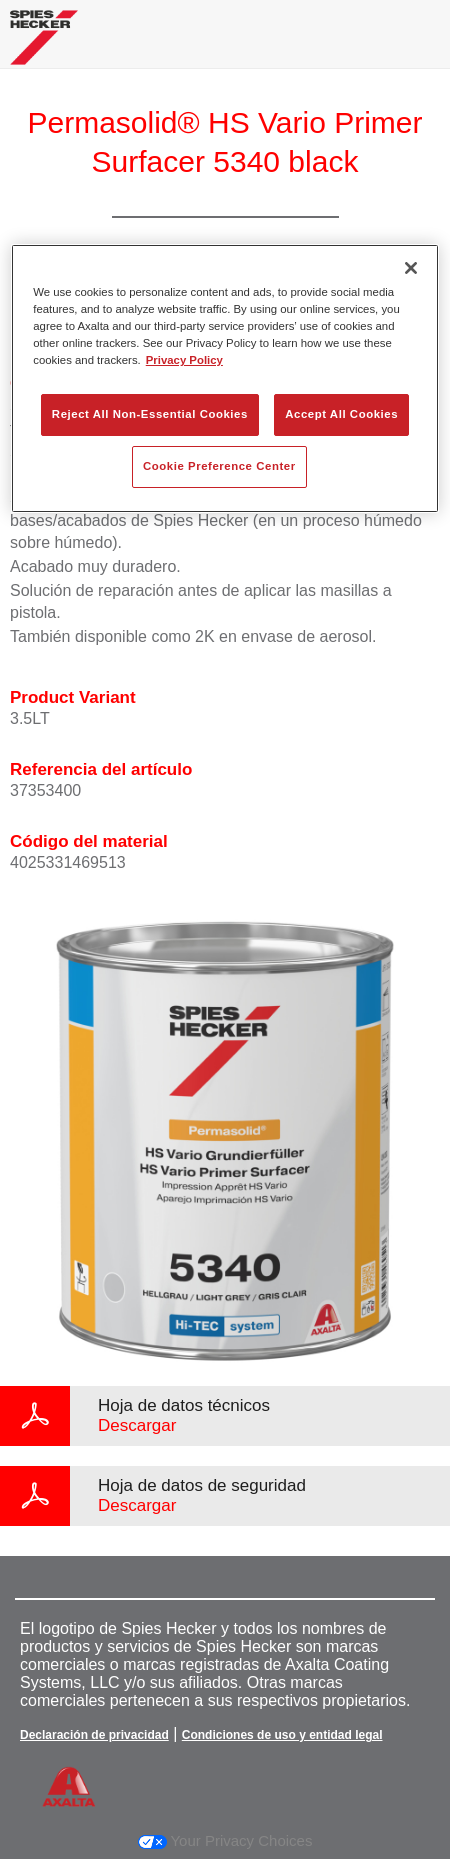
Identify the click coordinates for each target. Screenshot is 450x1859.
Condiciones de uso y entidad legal (282, 1735)
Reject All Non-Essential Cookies (150, 414)
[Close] (411, 268)
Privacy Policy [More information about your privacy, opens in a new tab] (184, 360)
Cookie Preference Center (219, 466)
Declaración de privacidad (94, 1735)
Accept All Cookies (341, 414)
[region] (225, 378)
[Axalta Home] (44, 45)
